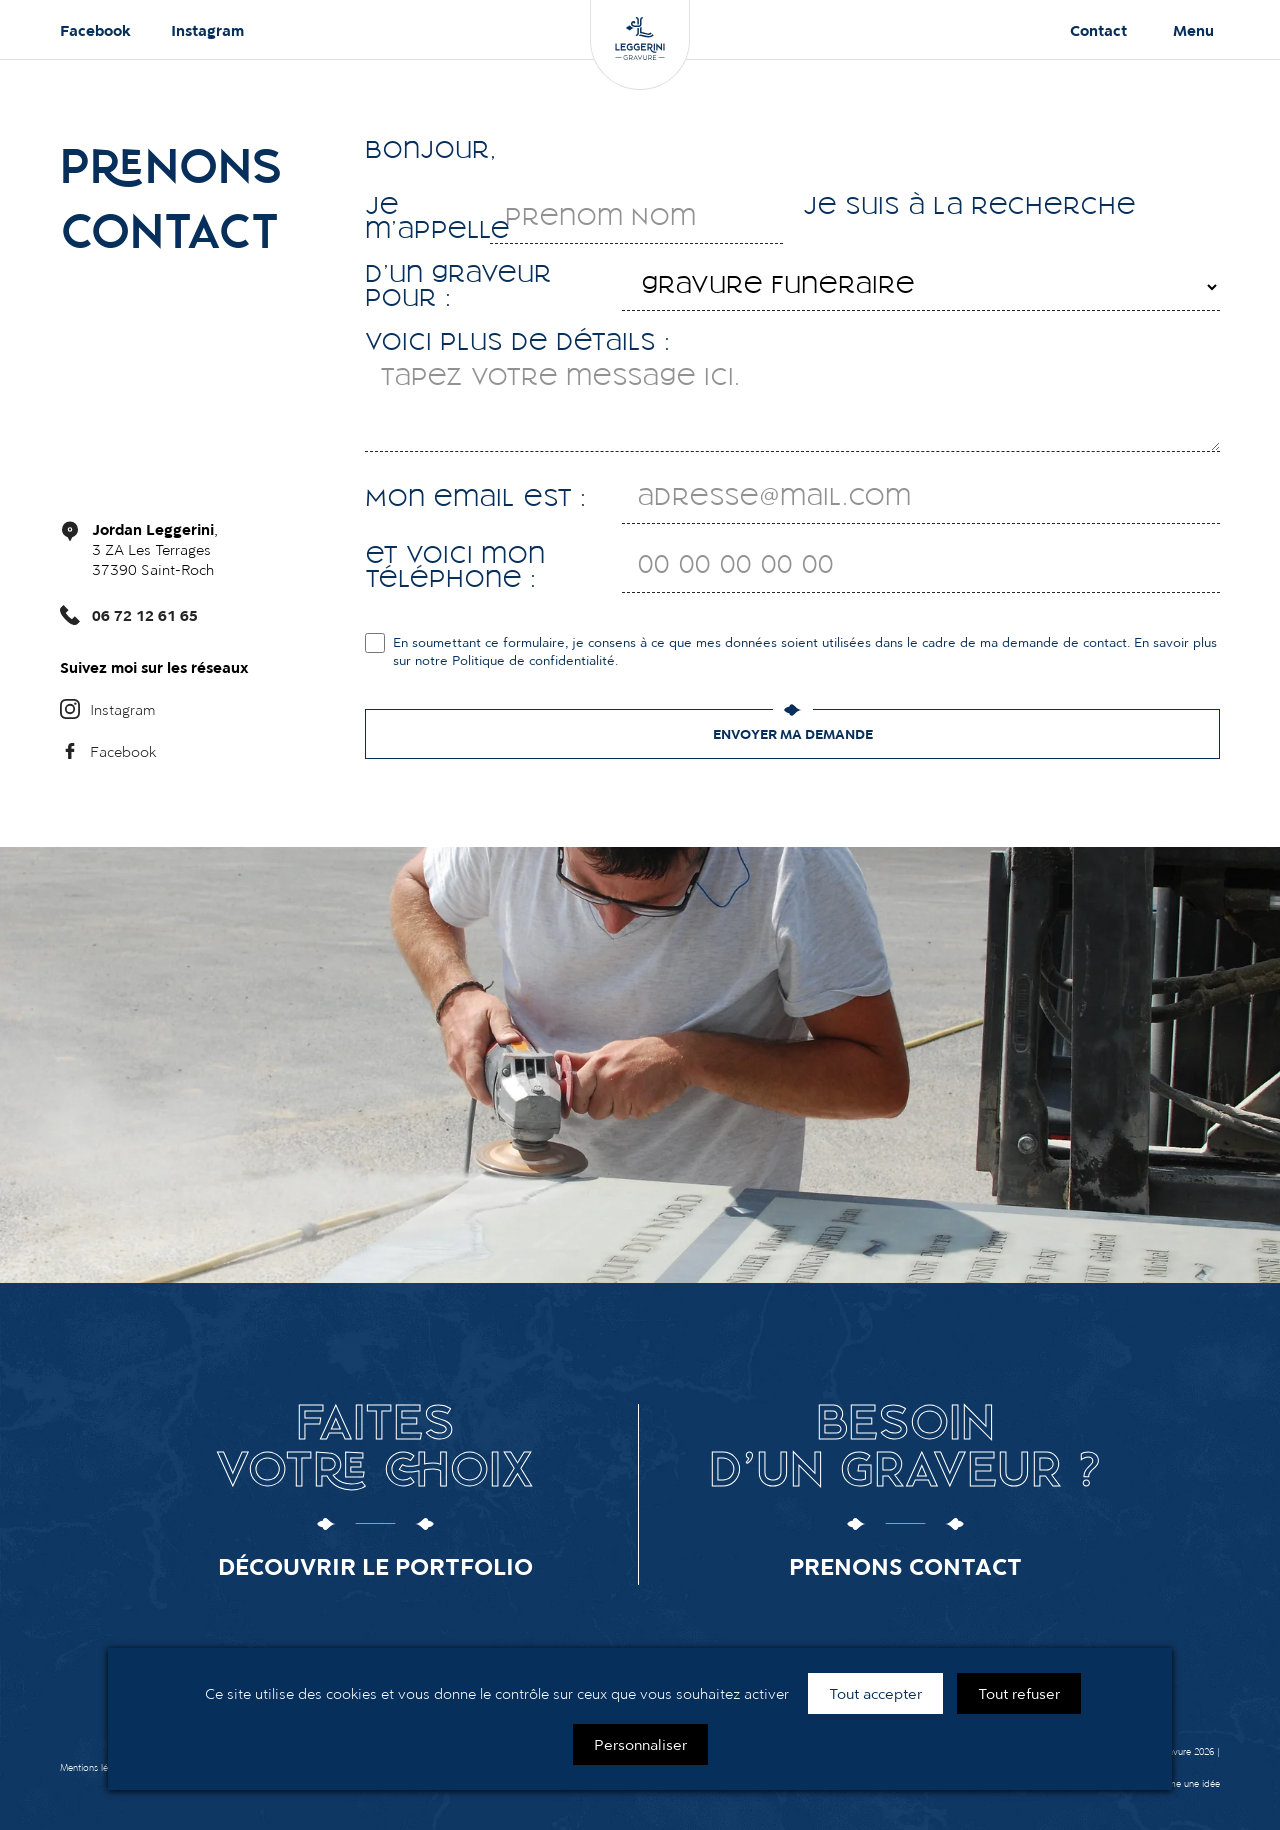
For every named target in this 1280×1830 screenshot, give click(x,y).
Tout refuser (1019, 1693)
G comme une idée (1179, 1783)
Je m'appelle (427, 220)
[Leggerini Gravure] (640, 45)
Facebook (95, 30)
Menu (1193, 30)
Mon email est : (475, 500)
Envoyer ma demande (793, 734)
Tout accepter (875, 1693)
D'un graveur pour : (458, 288)
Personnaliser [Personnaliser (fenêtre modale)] (640, 1744)
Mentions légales (94, 1767)
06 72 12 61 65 (145, 615)
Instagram (207, 30)
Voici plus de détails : (517, 344)
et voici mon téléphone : (455, 569)
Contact (1098, 30)
